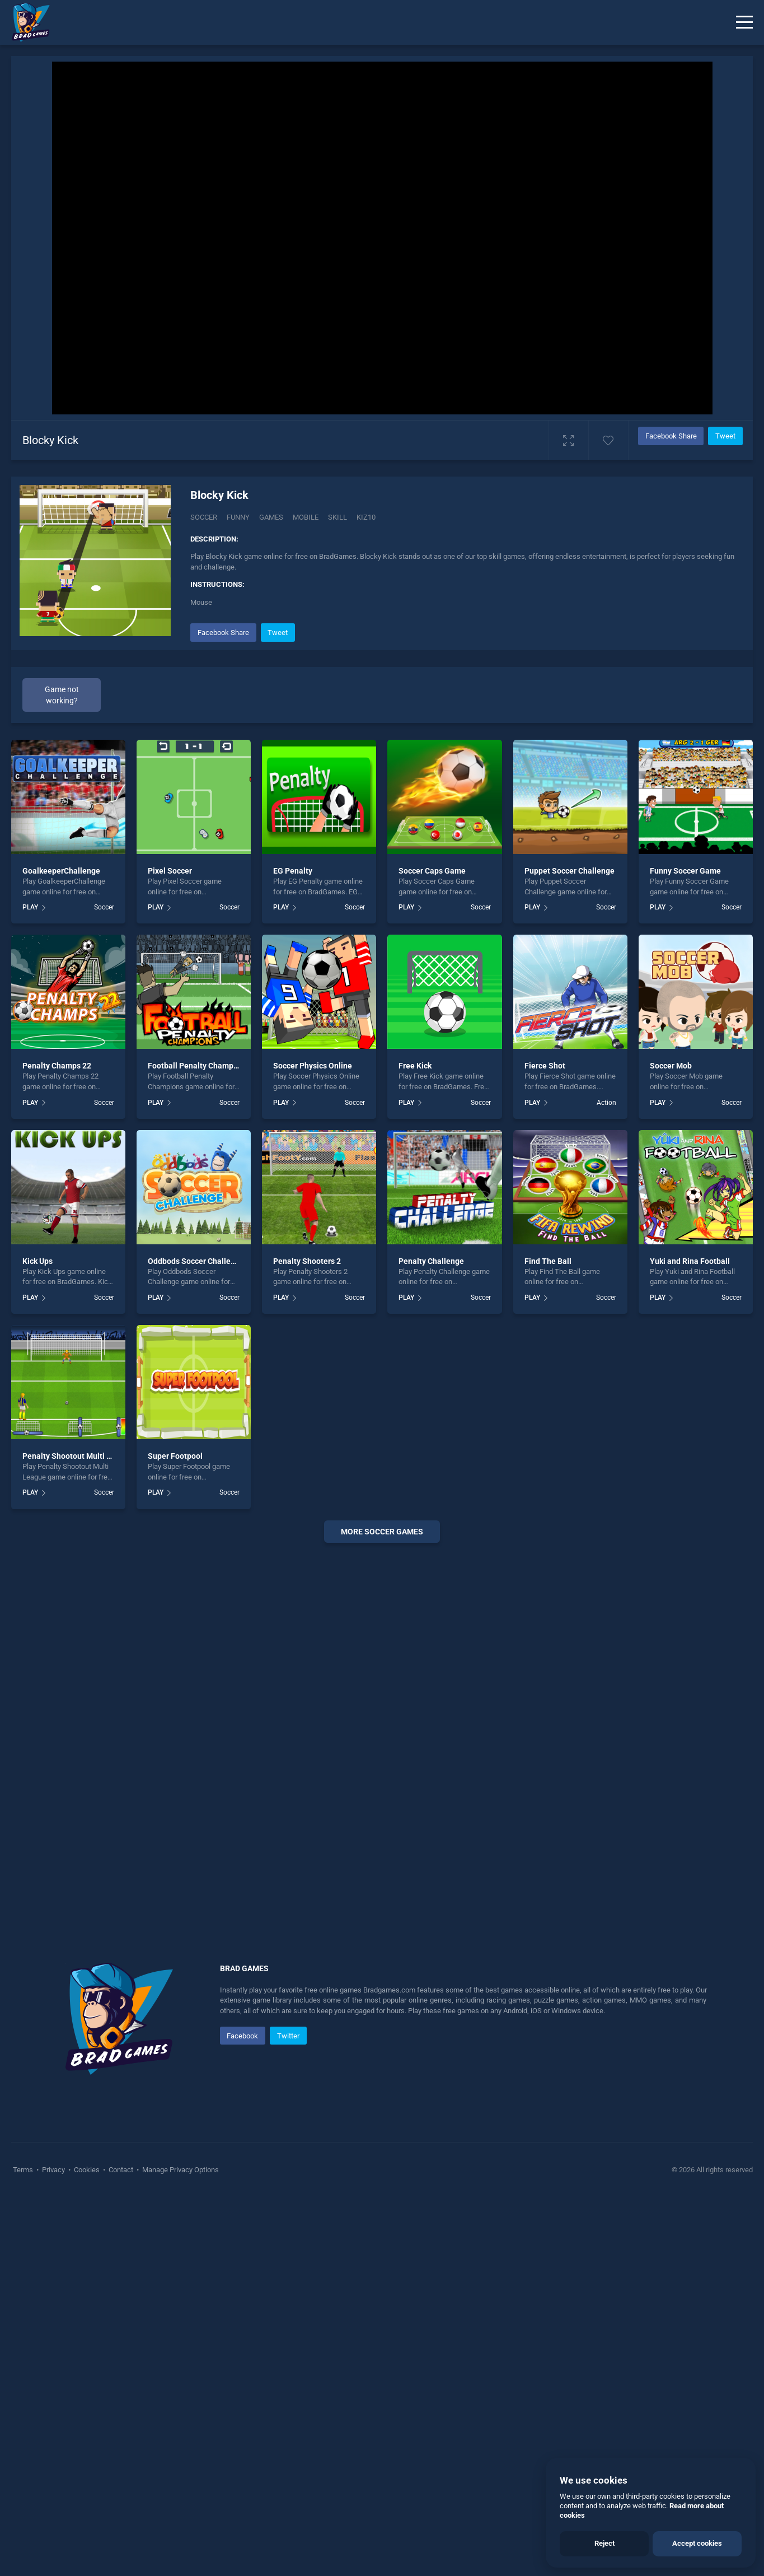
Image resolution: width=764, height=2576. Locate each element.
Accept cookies (697, 2543)
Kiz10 (366, 517)
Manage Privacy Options (179, 2170)
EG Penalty (292, 870)
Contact (121, 2170)
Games (271, 517)
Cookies (86, 2170)
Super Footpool (175, 1456)
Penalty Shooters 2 (307, 1261)
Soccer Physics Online (312, 1065)
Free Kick (415, 1065)
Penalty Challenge (431, 1261)
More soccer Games (382, 1531)
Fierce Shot (544, 1065)
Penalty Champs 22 (56, 1065)
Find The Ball (547, 1261)
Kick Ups (37, 1261)
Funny (238, 517)
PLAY (30, 907)
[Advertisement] (382, 1722)
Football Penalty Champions (198, 1065)
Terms (24, 2170)
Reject (604, 2543)
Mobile (305, 517)
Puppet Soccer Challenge (569, 870)
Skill (337, 517)
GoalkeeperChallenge (61, 870)
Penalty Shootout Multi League (77, 1456)
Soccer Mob (671, 1065)
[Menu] (744, 22)
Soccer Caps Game (432, 870)
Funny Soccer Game (685, 870)
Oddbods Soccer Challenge (196, 1261)
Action (606, 1103)
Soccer (203, 517)
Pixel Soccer (170, 870)
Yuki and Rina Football (690, 1261)
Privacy (53, 2170)
